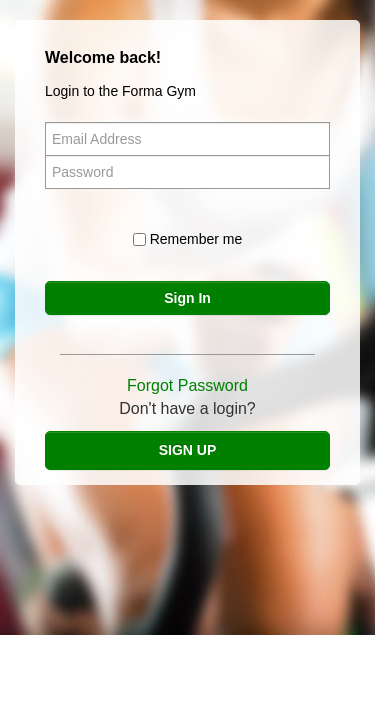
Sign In (187, 298)
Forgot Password (187, 385)
